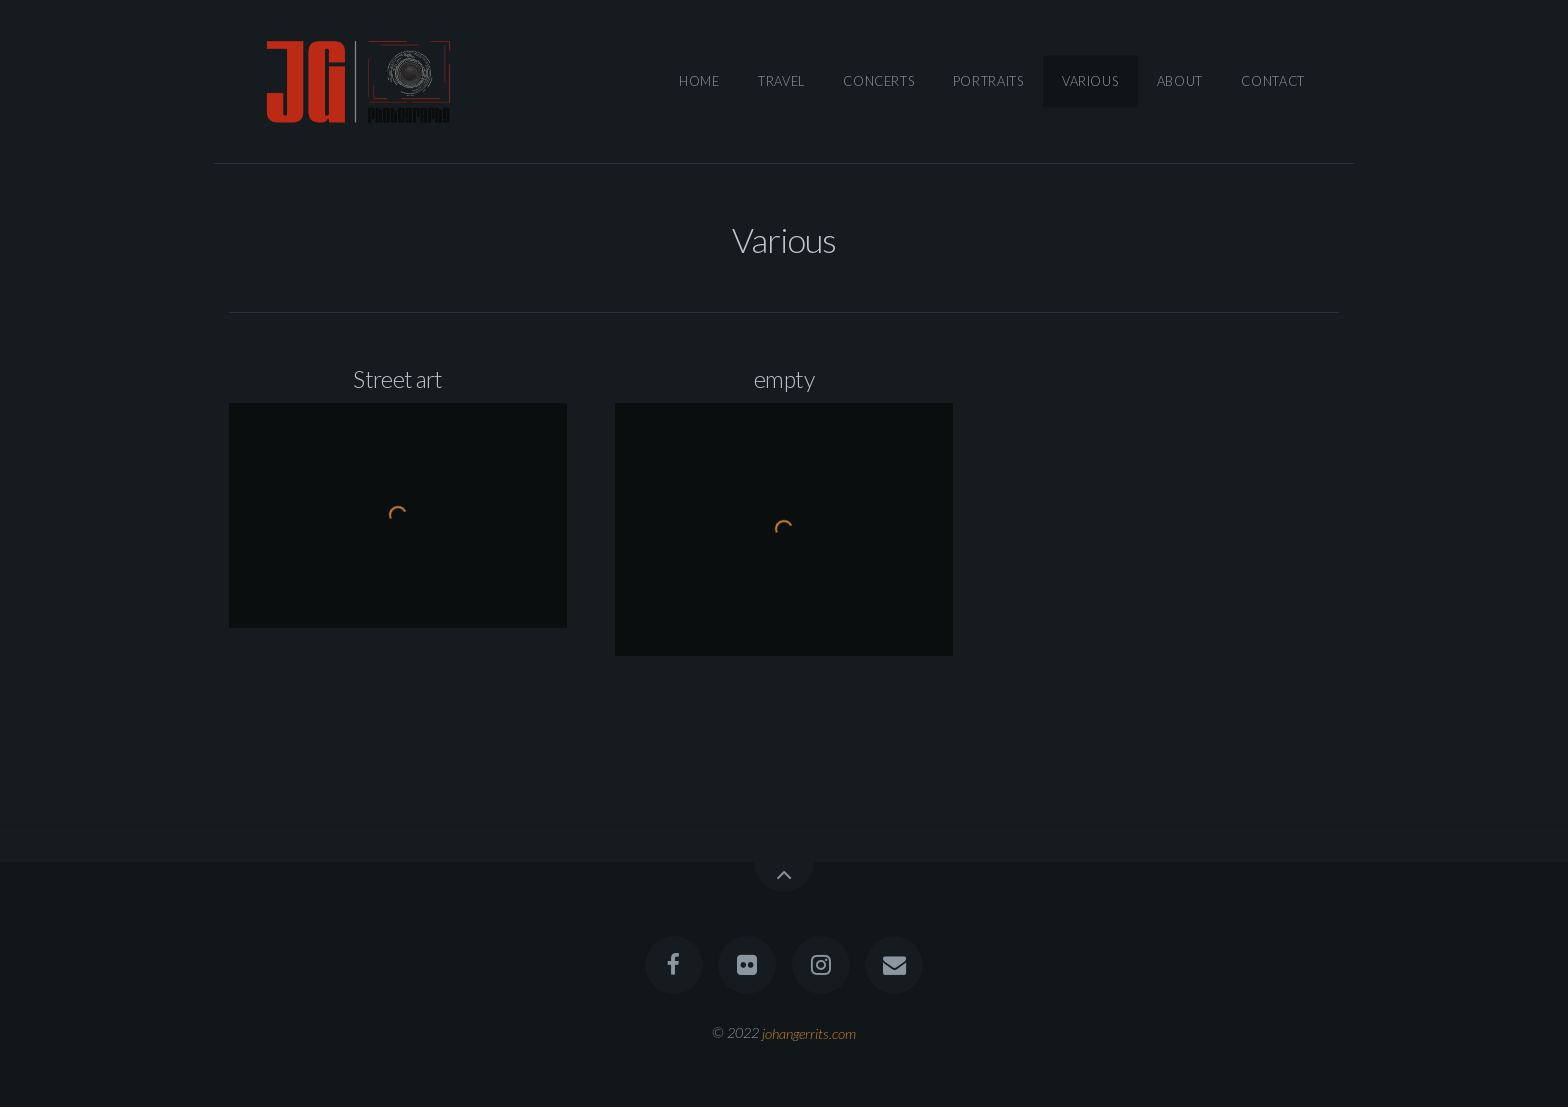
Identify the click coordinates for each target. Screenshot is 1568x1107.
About (1180, 81)
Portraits (988, 81)
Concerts (878, 81)
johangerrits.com (809, 1032)
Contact (1272, 81)
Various (1090, 81)
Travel (781, 81)
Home (699, 81)
